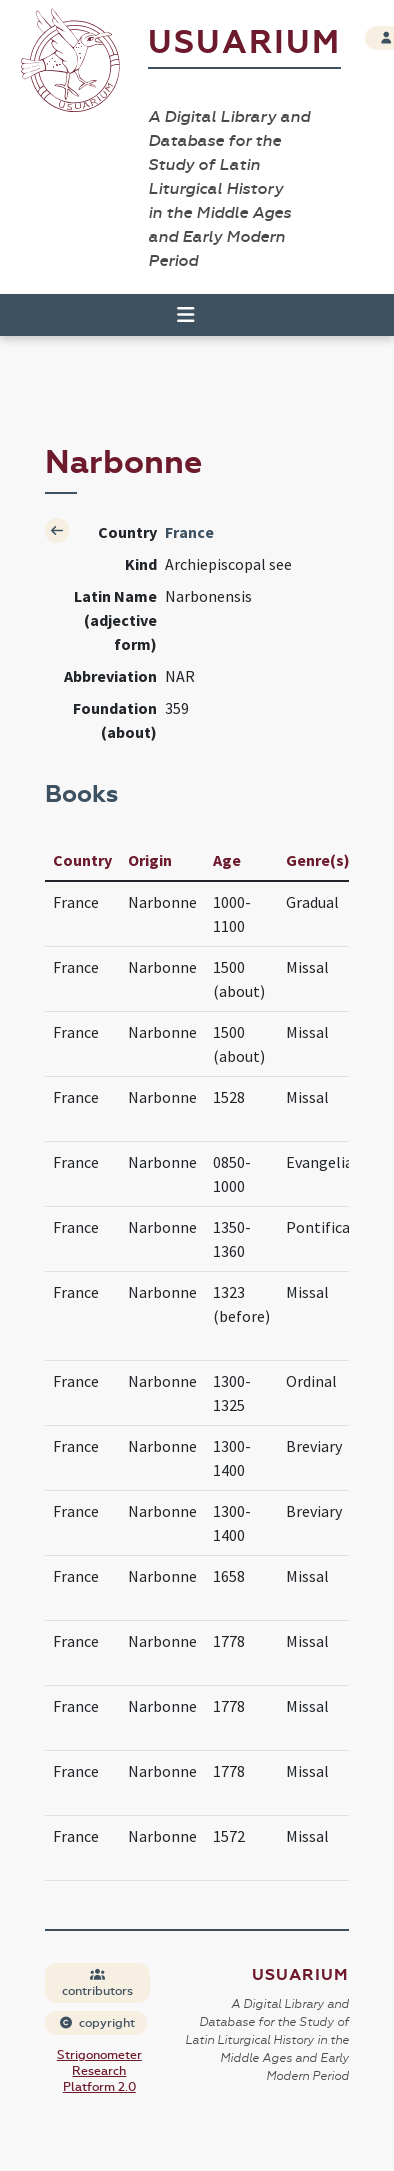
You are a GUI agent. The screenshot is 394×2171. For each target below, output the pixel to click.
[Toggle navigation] (177, 315)
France (189, 532)
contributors (97, 1983)
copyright (97, 2023)
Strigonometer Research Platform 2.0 (99, 2071)
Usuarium (244, 42)
